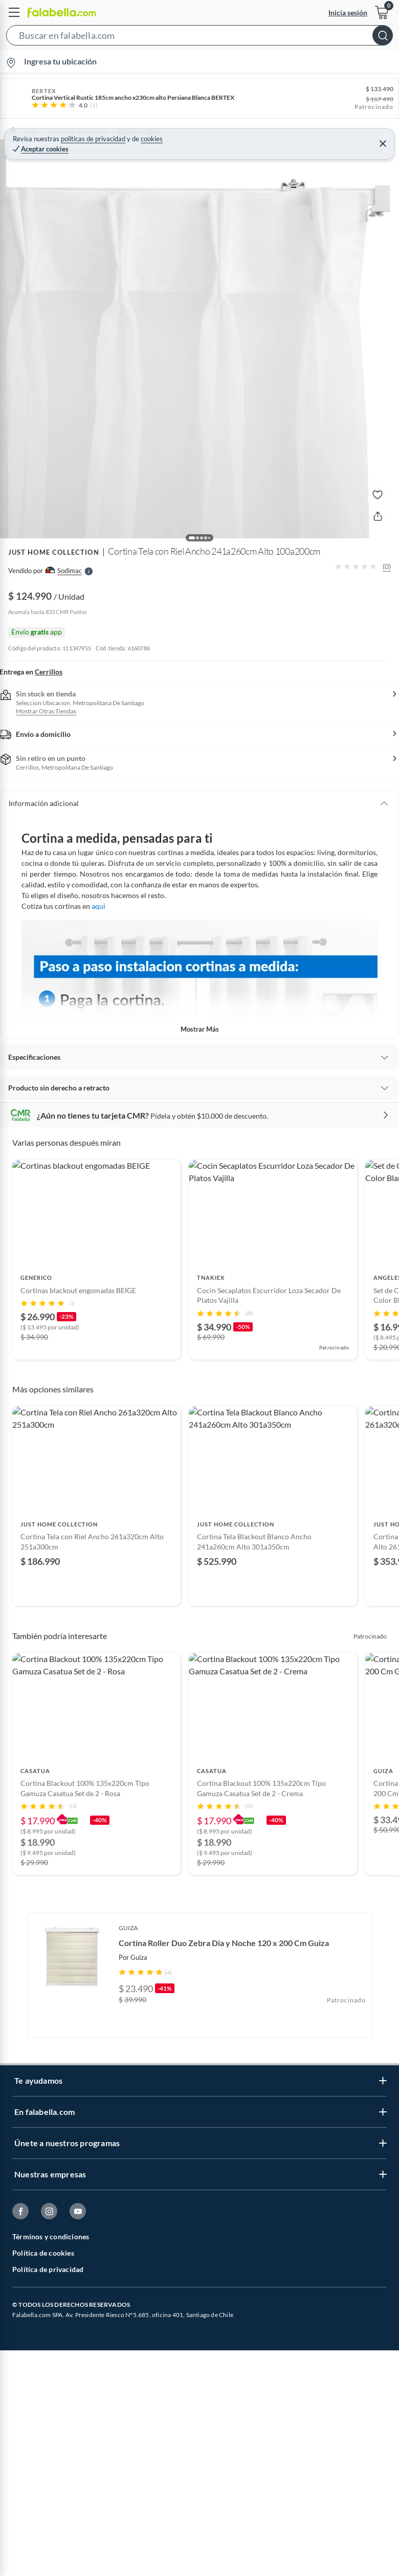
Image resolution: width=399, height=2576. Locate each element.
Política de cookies (43, 2328)
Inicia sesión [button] (347, 12)
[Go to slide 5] (216, 1361)
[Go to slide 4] (208, 1361)
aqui (98, 878)
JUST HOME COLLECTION (53, 541)
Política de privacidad (47, 2345)
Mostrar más (200, 1001)
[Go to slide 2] (191, 1361)
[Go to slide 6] (220, 1628)
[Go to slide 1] (183, 1361)
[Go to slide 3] (199, 1361)
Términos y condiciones (50, 2312)
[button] (199, 37)
